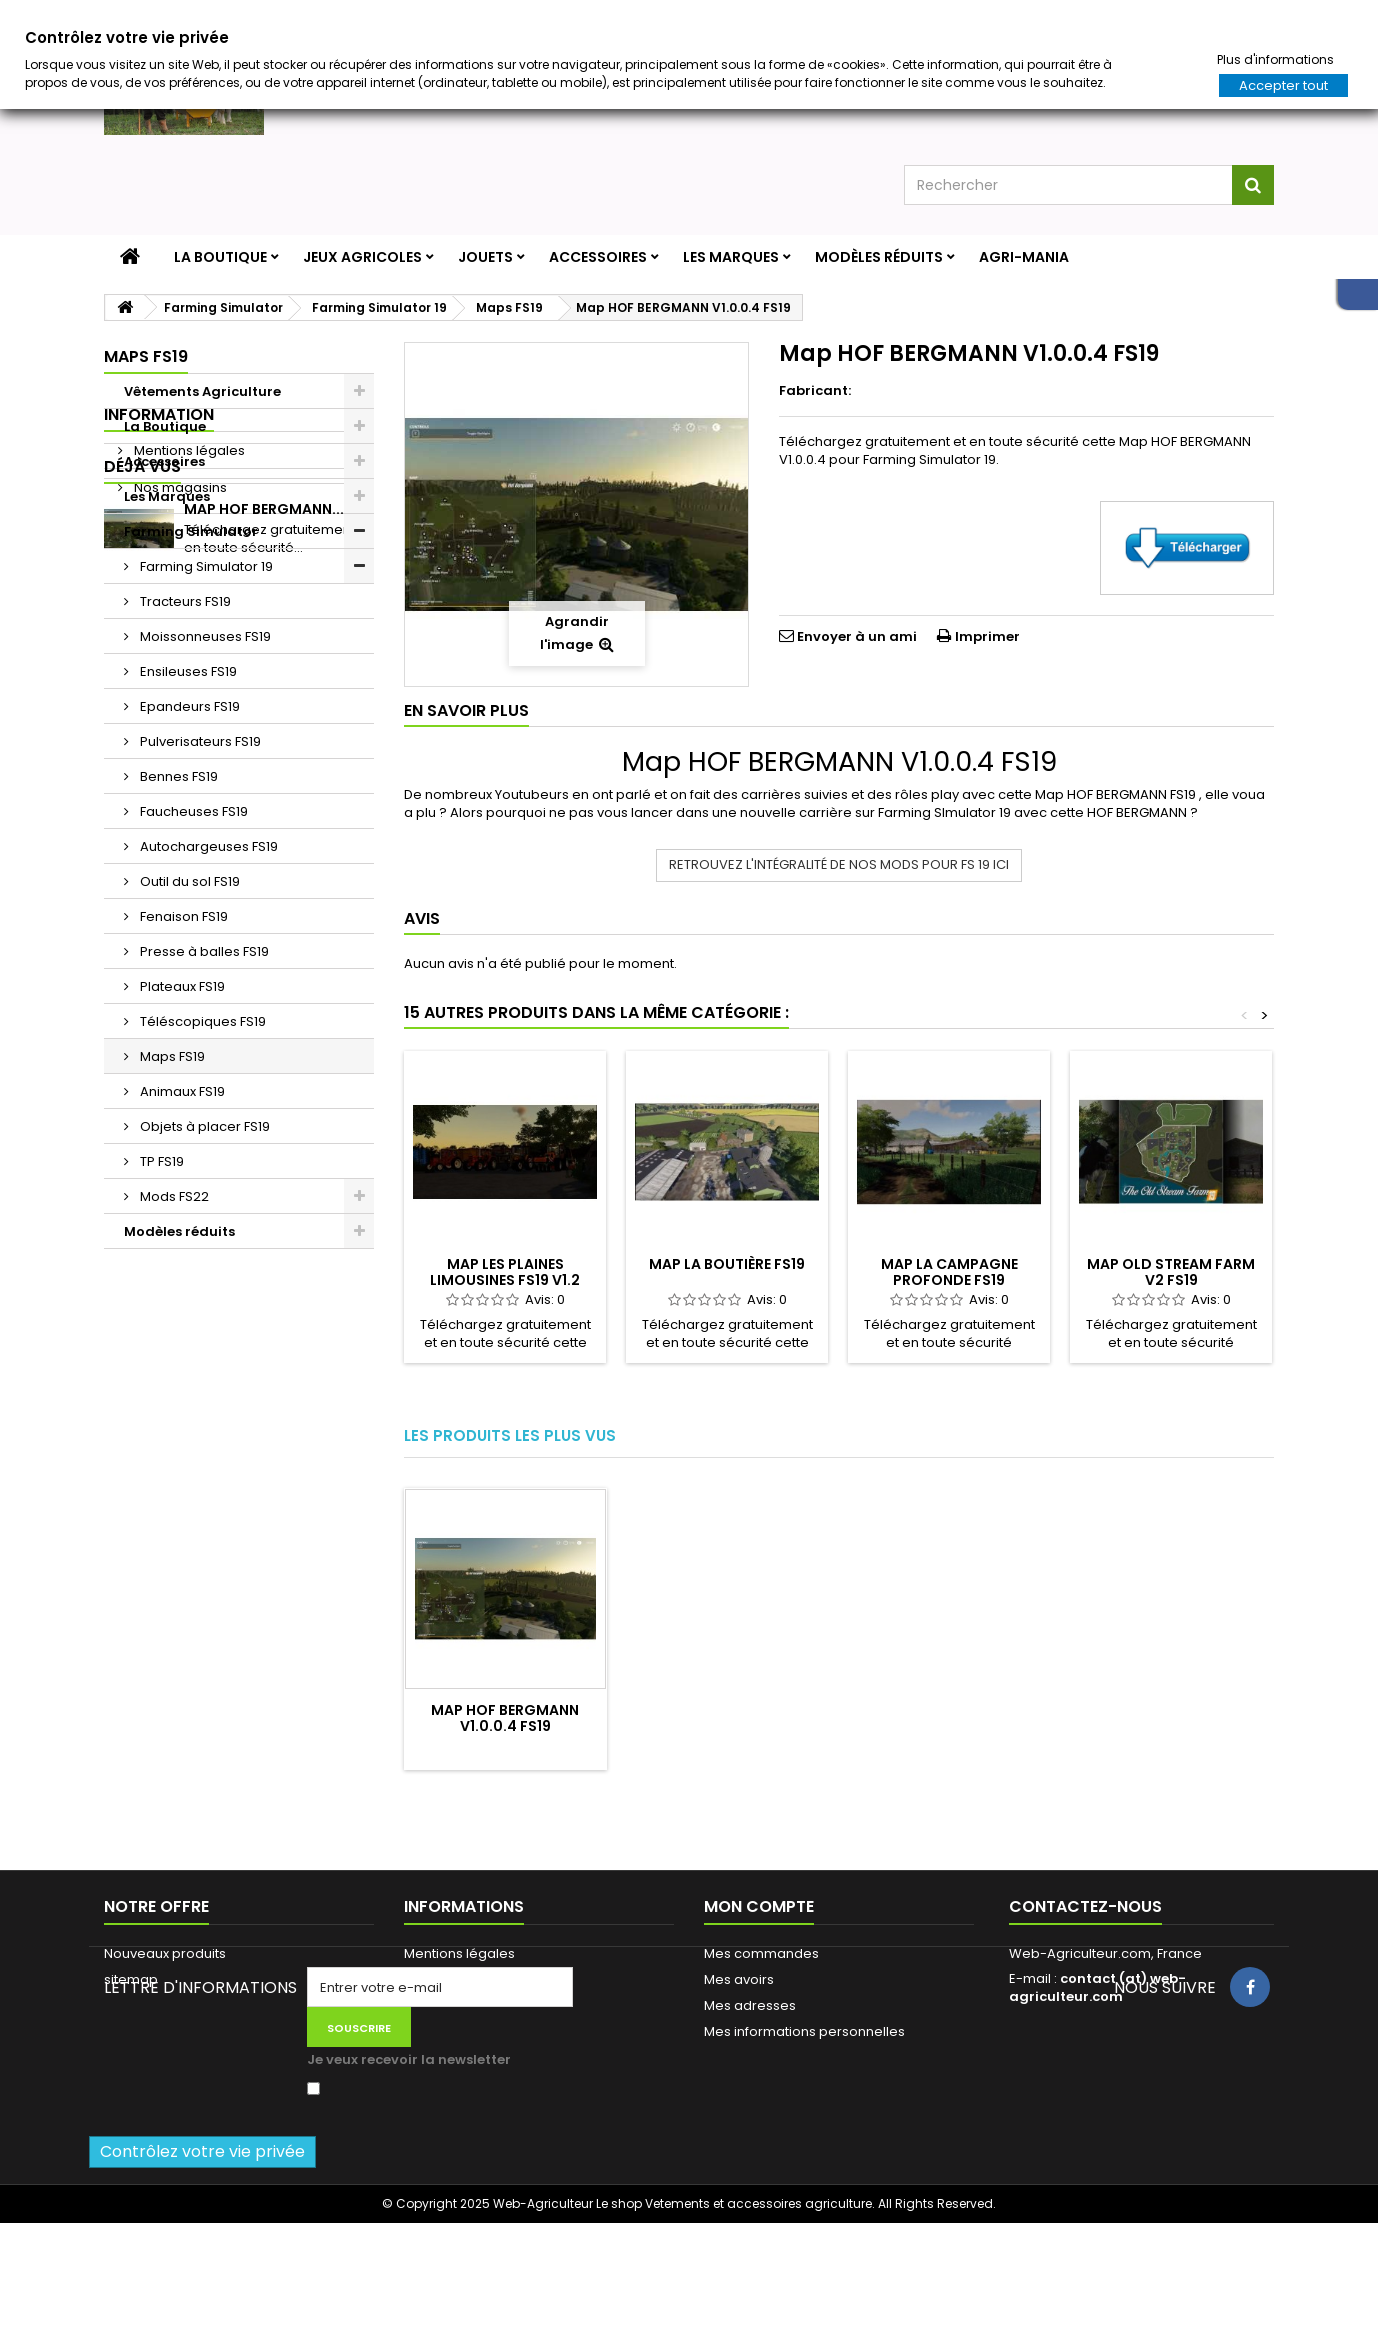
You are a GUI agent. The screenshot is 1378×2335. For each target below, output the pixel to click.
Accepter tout (1283, 85)
